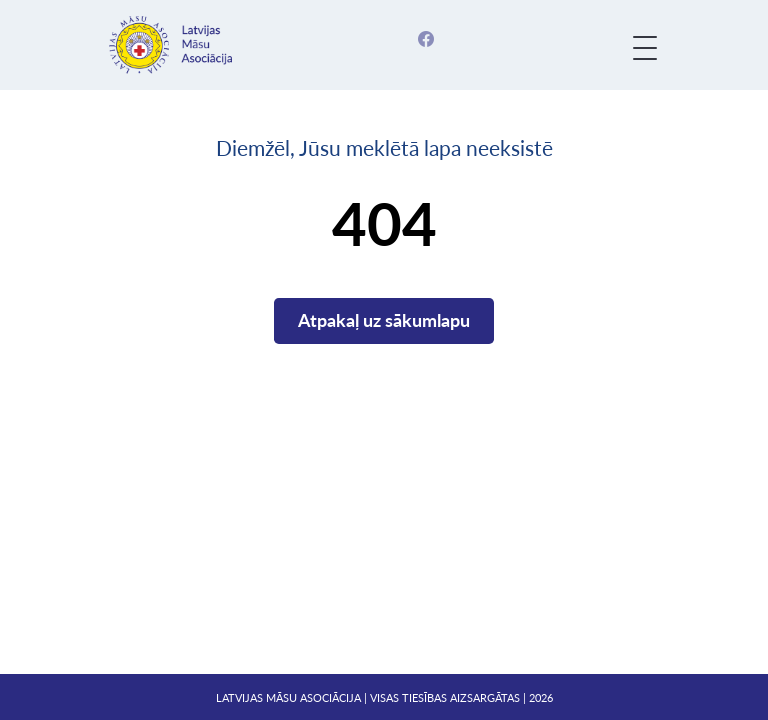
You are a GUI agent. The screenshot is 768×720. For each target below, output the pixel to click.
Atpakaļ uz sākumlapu (384, 320)
